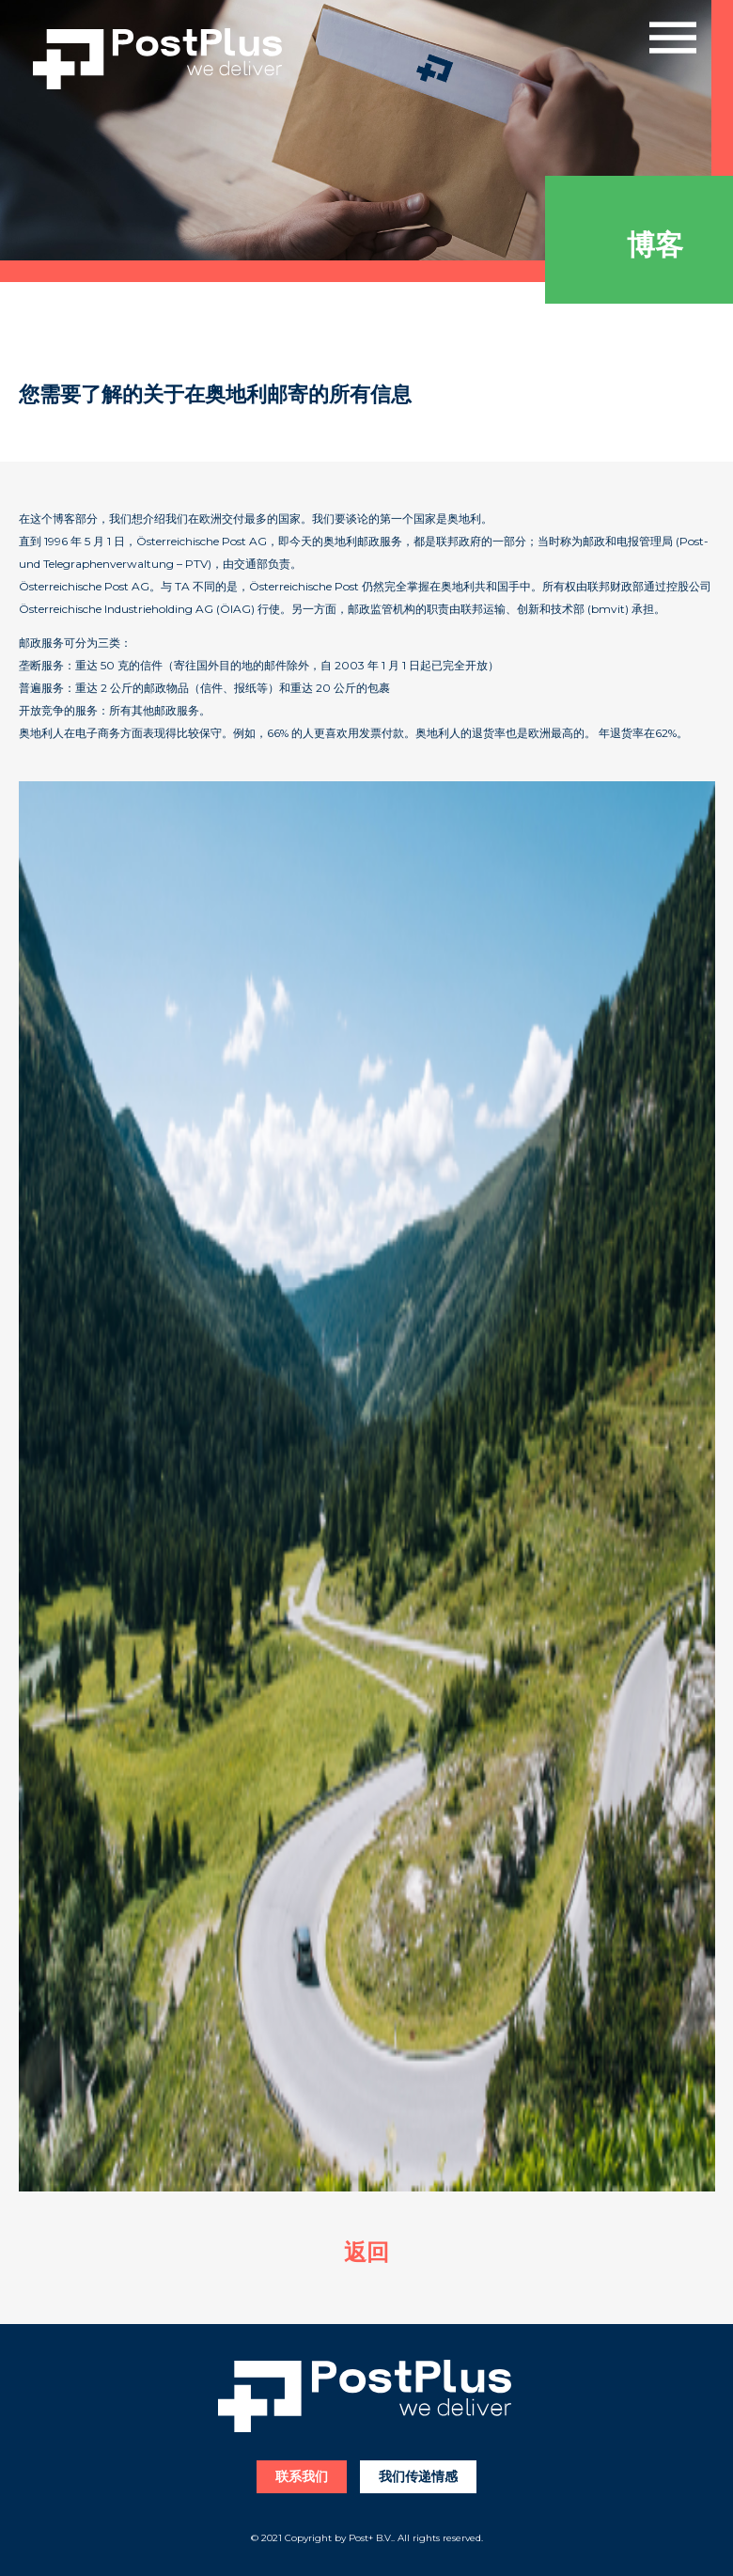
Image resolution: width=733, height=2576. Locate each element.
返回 (366, 2252)
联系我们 (301, 2476)
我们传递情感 (418, 2476)
